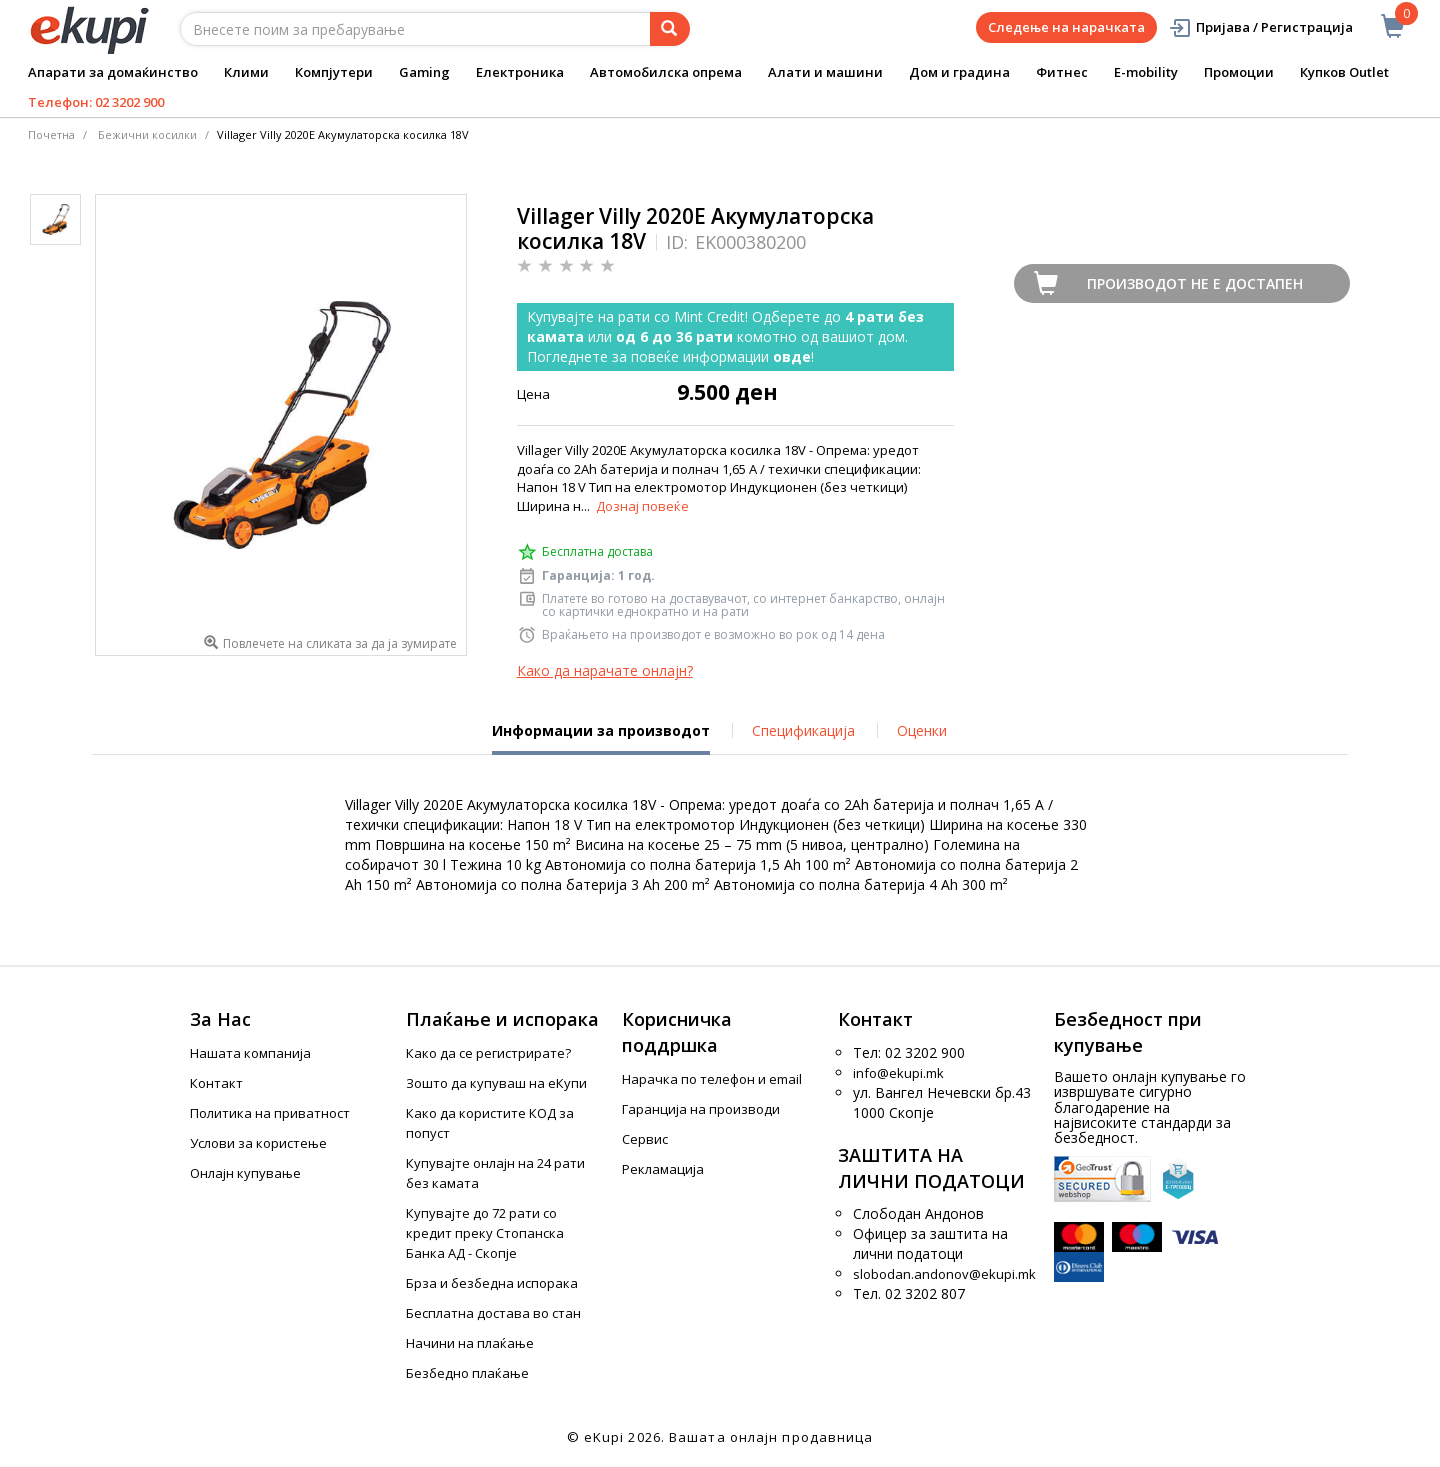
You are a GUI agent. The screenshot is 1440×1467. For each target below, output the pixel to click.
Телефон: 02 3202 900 (96, 102)
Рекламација (663, 1169)
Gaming (424, 72)
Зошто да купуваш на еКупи (496, 1083)
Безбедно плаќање (467, 1373)
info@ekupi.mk (898, 1073)
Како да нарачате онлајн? (605, 670)
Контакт (216, 1083)
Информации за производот (601, 738)
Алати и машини (825, 72)
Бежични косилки (147, 134)
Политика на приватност (270, 1113)
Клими (246, 72)
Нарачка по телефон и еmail (712, 1079)
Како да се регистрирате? (488, 1053)
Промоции (1239, 72)
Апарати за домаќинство (113, 72)
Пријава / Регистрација (1260, 27)
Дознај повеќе (642, 506)
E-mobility (1146, 72)
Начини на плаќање (470, 1343)
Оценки (922, 730)
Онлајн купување (245, 1173)
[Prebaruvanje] (670, 29)
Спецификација (803, 730)
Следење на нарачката (1066, 27)
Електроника (520, 72)
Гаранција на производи (701, 1109)
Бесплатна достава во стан (493, 1313)
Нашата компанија (250, 1053)
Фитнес (1062, 72)
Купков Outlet (1344, 72)
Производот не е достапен (1195, 283)
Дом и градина (959, 72)
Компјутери (334, 72)
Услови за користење (258, 1143)
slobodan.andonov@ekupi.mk (944, 1274)
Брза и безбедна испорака (492, 1283)
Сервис (645, 1139)
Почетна (51, 134)
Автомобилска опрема (666, 72)
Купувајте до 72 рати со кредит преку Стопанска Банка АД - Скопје (485, 1233)
